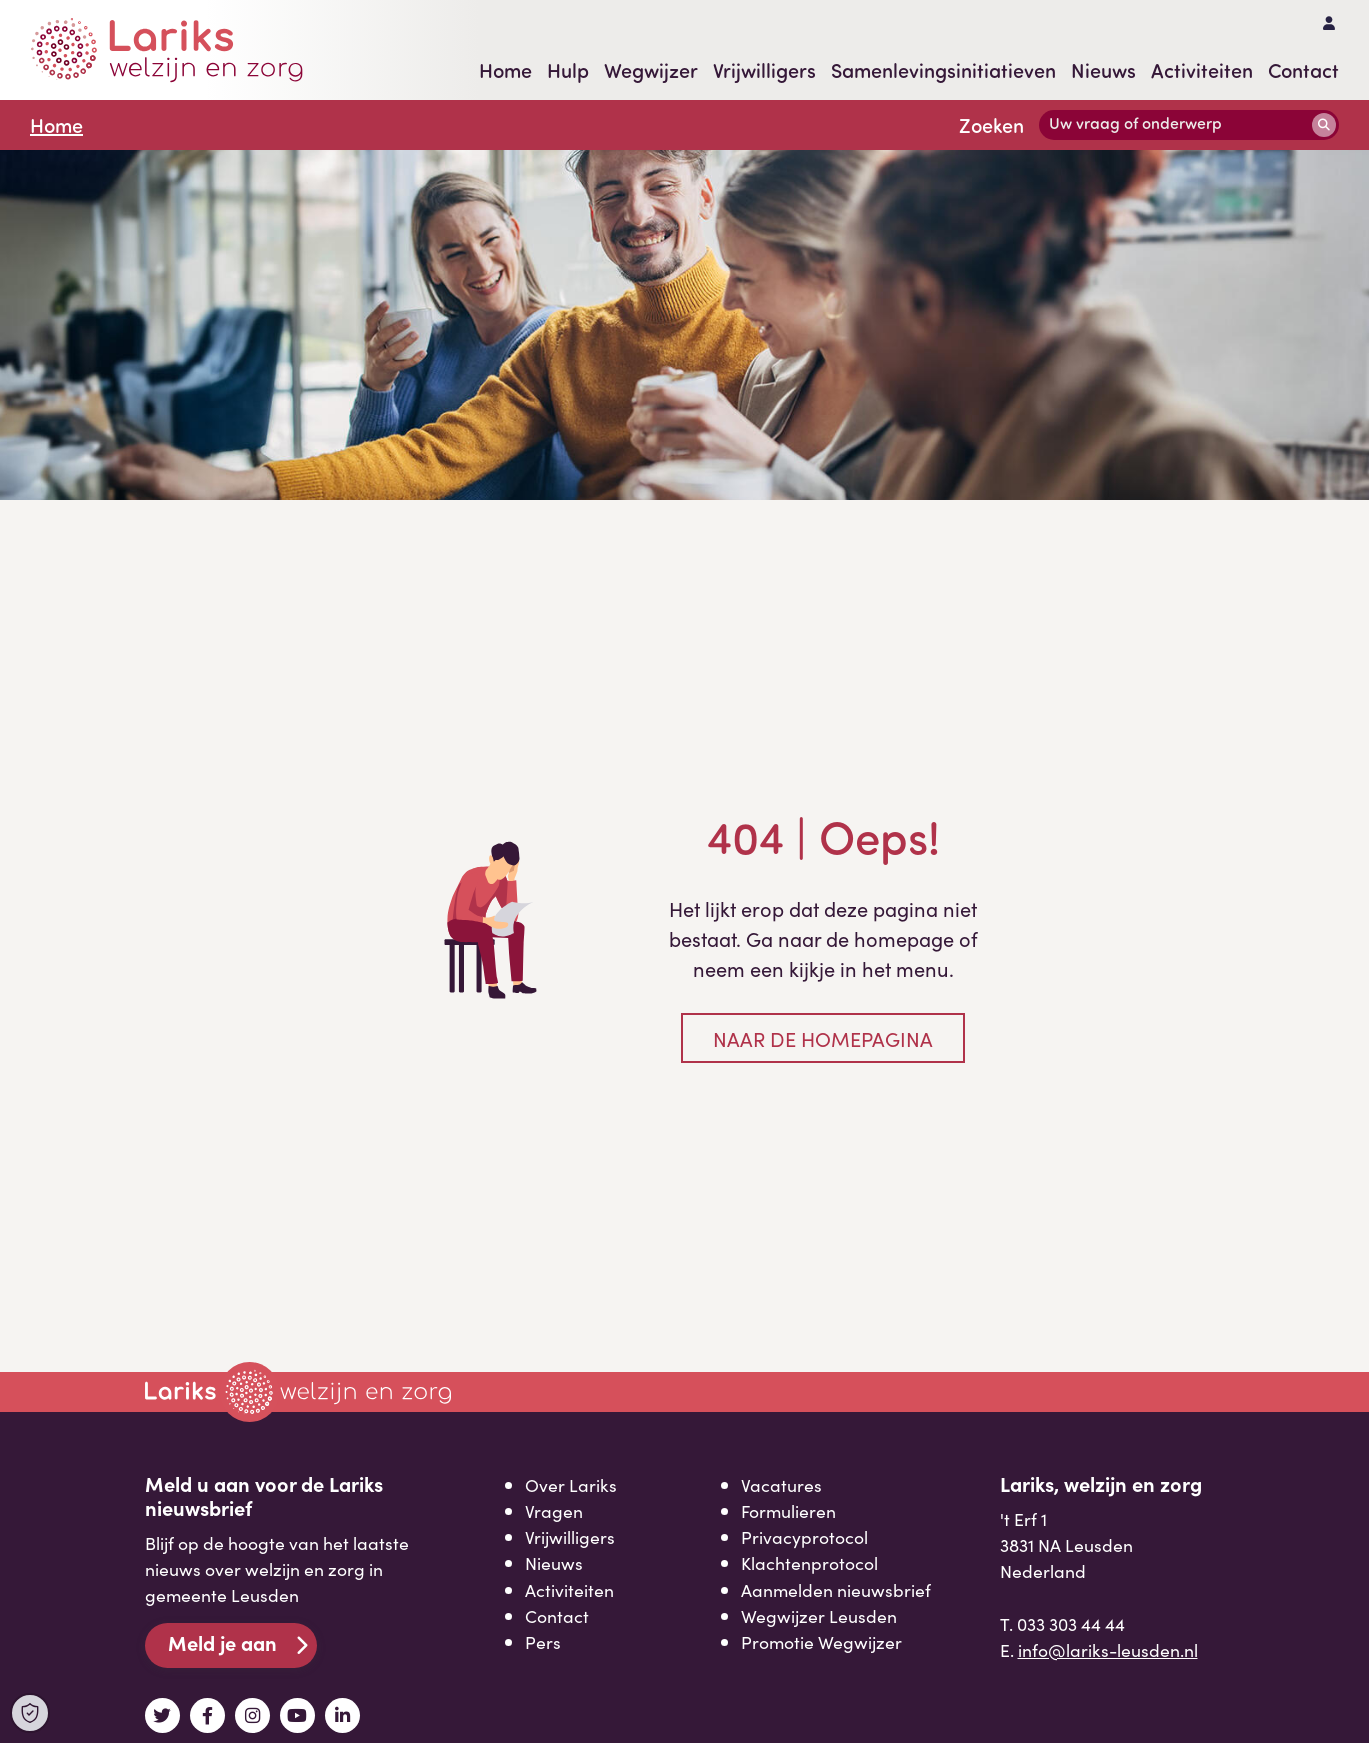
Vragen (554, 1510)
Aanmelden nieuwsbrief (836, 1589)
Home (505, 70)
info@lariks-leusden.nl (1108, 1649)
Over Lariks (571, 1484)
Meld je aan (222, 1642)
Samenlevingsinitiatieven (943, 70)
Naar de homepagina (823, 1038)
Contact (1303, 70)
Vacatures (781, 1484)
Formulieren (788, 1510)
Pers (543, 1641)
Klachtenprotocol (809, 1562)
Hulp (568, 70)
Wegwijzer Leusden (819, 1615)
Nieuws (1103, 70)
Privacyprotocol (804, 1536)
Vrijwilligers (764, 70)
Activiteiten (1202, 70)
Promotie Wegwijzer (821, 1641)
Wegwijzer (651, 70)
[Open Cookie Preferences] (30, 1713)
